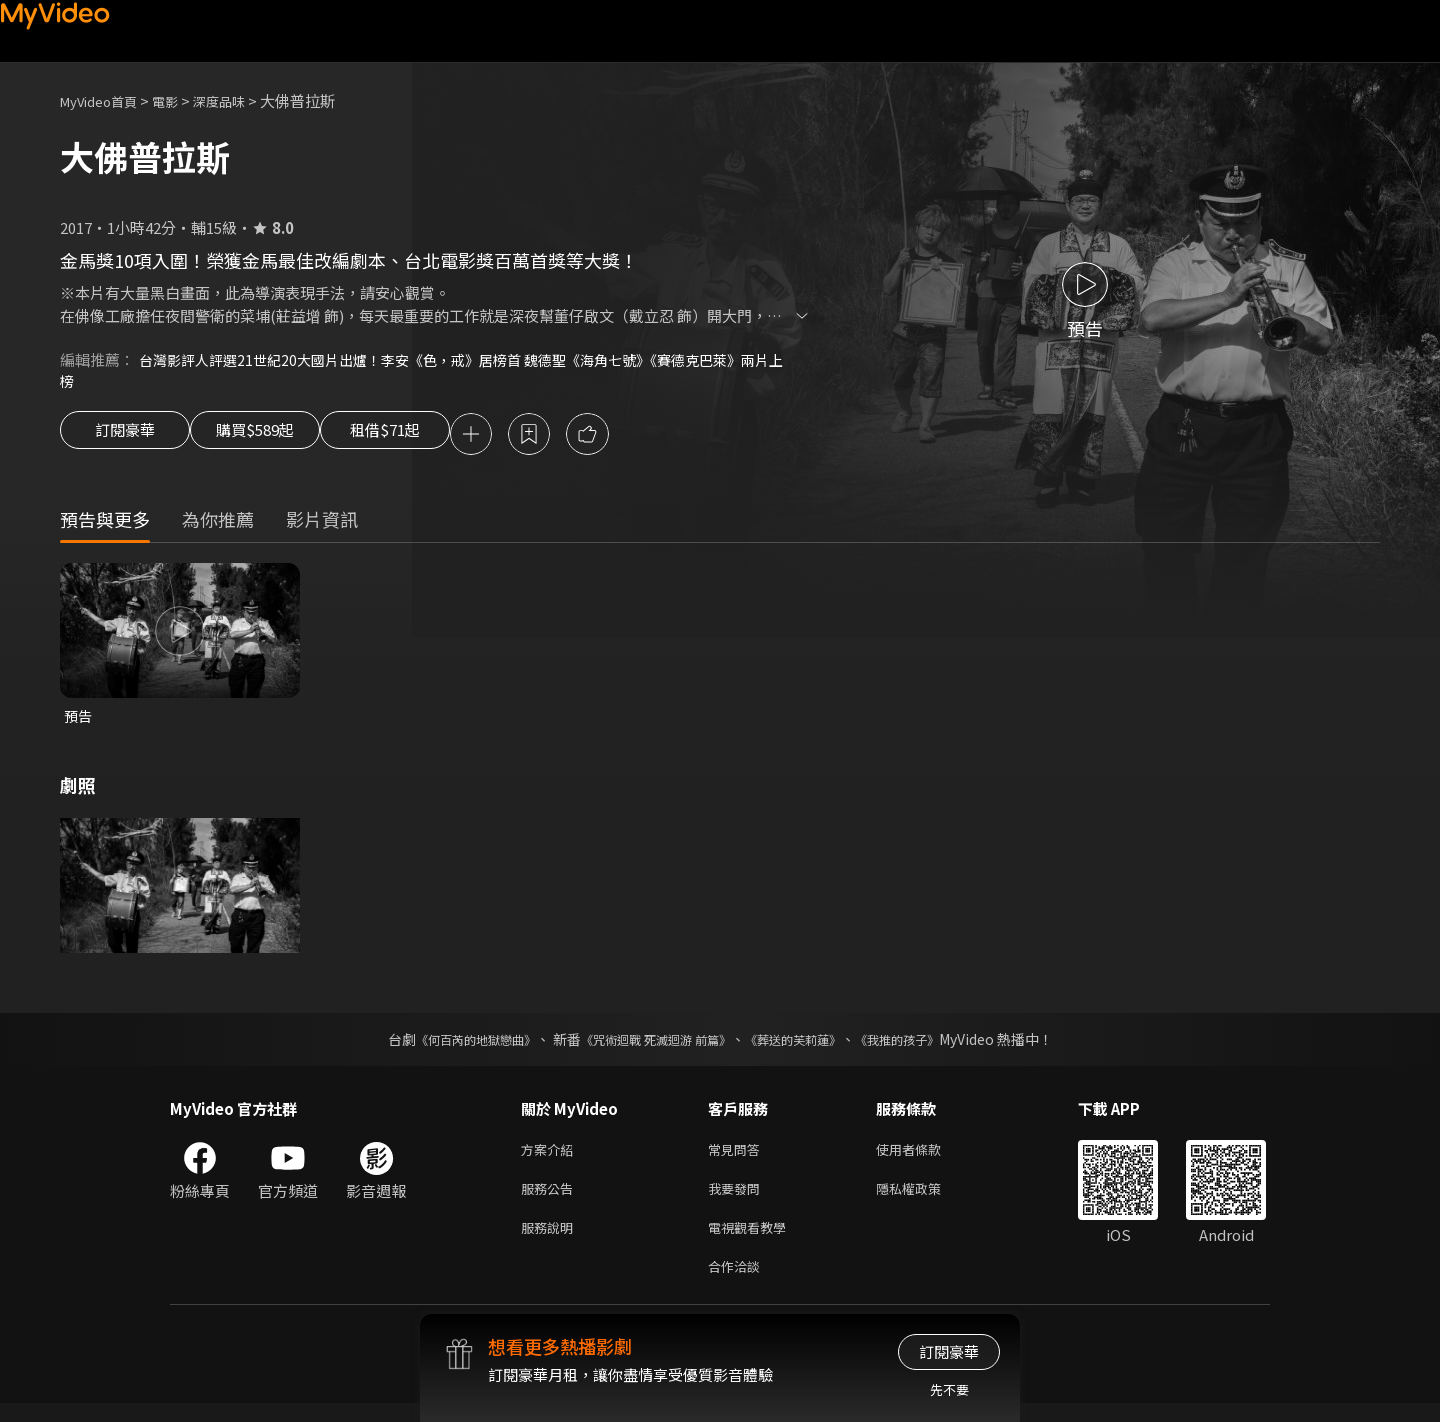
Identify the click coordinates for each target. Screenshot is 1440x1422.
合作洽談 (738, 1283)
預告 (79, 721)
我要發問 (738, 1199)
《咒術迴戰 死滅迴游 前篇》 (651, 1046)
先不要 (949, 1389)
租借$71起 (433, 438)
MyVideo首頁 (105, 100)
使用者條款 (925, 1157)
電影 (181, 100)
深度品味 (241, 100)
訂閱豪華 (125, 438)
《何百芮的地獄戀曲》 (449, 1046)
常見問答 (738, 1157)
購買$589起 (278, 438)
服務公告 (551, 1199)
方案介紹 (551, 1157)
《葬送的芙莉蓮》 (808, 1046)
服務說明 (551, 1241)
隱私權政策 (925, 1199)
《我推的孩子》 (927, 1046)
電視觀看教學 (753, 1241)
